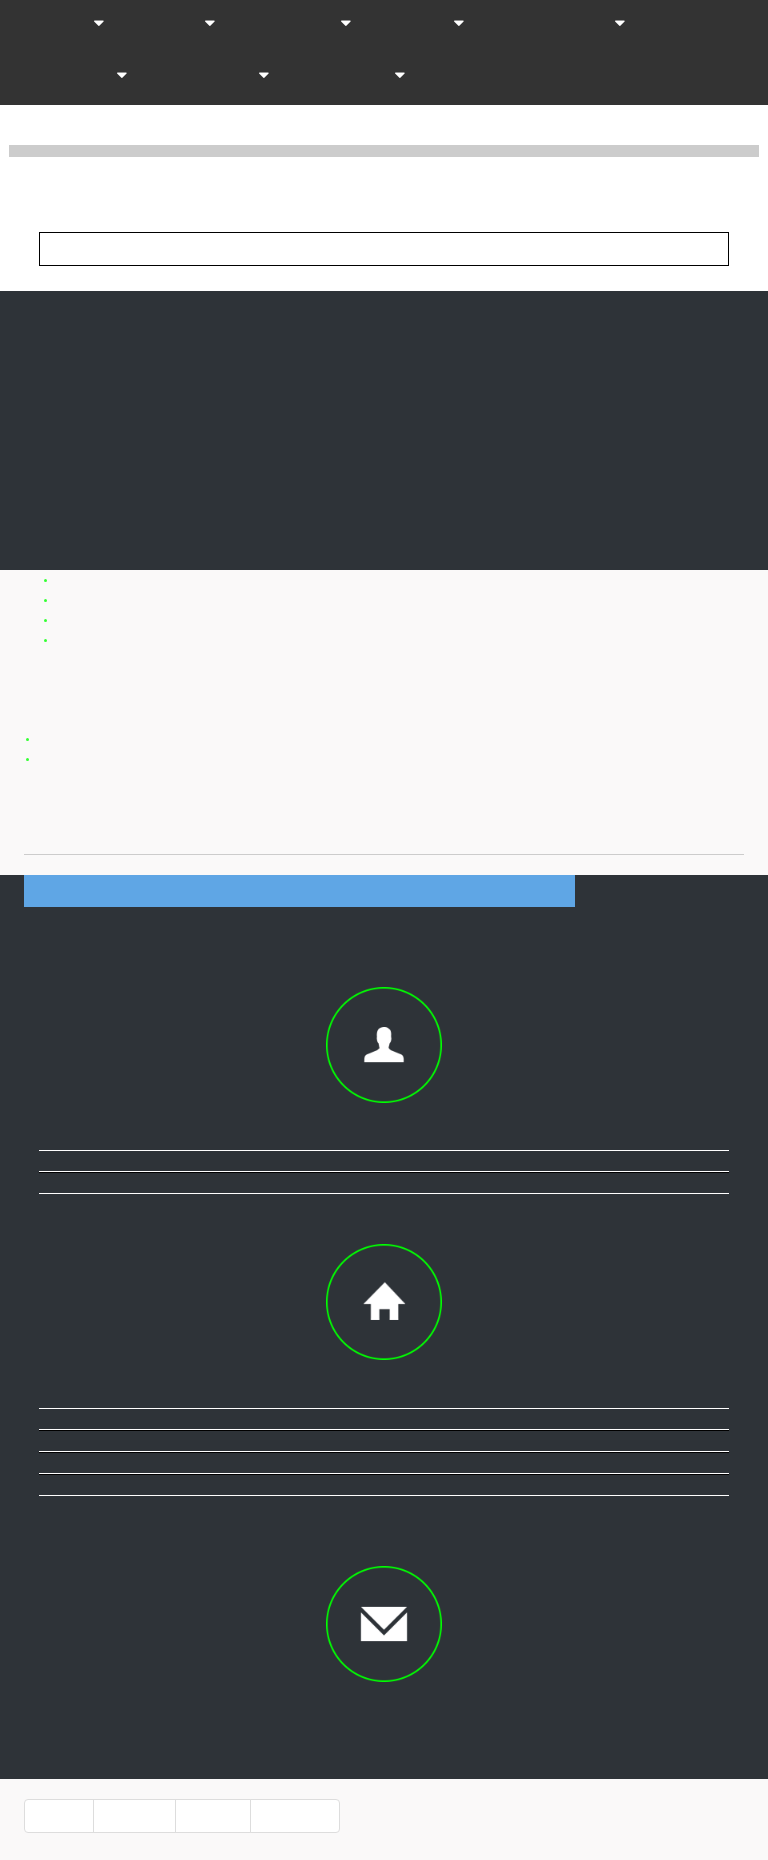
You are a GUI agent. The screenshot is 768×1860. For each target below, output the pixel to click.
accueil (59, 1816)
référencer (295, 1816)
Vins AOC (60, 24)
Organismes (214, 76)
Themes (175, 24)
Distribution (299, 24)
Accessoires (71, 76)
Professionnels (560, 24)
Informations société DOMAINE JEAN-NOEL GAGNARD (299, 890)
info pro (213, 1816)
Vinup (85, 182)
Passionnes (353, 76)
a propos (134, 1816)
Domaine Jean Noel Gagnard (329, 670)
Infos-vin (423, 24)
